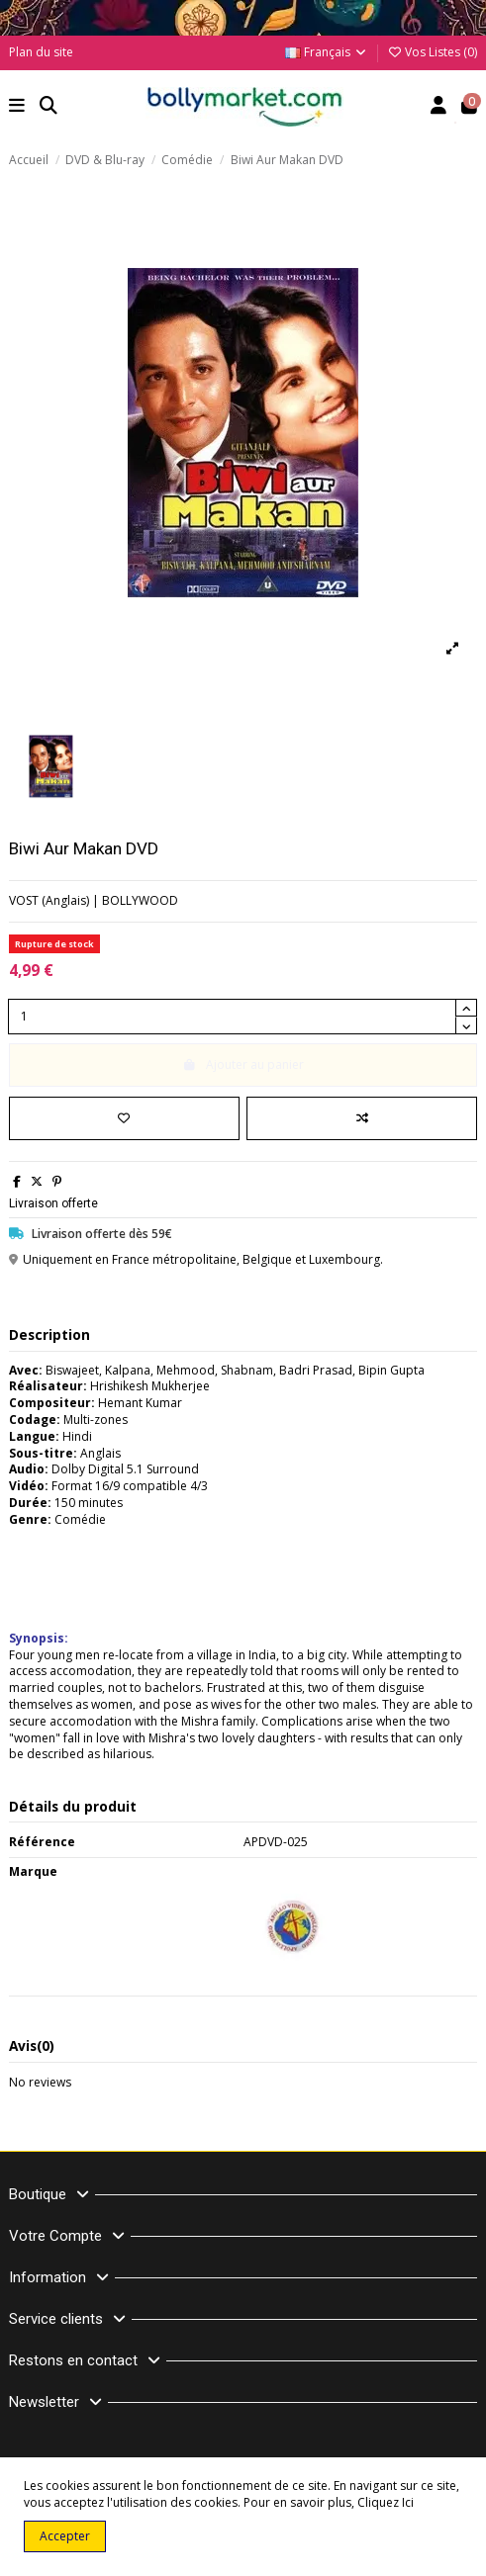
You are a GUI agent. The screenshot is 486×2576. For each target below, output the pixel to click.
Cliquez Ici (385, 2502)
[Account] (439, 107)
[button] (17, 107)
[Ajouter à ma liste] (124, 1118)
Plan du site (41, 52)
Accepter (65, 2536)
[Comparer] (361, 1118)
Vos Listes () (432, 52)
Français (326, 52)
